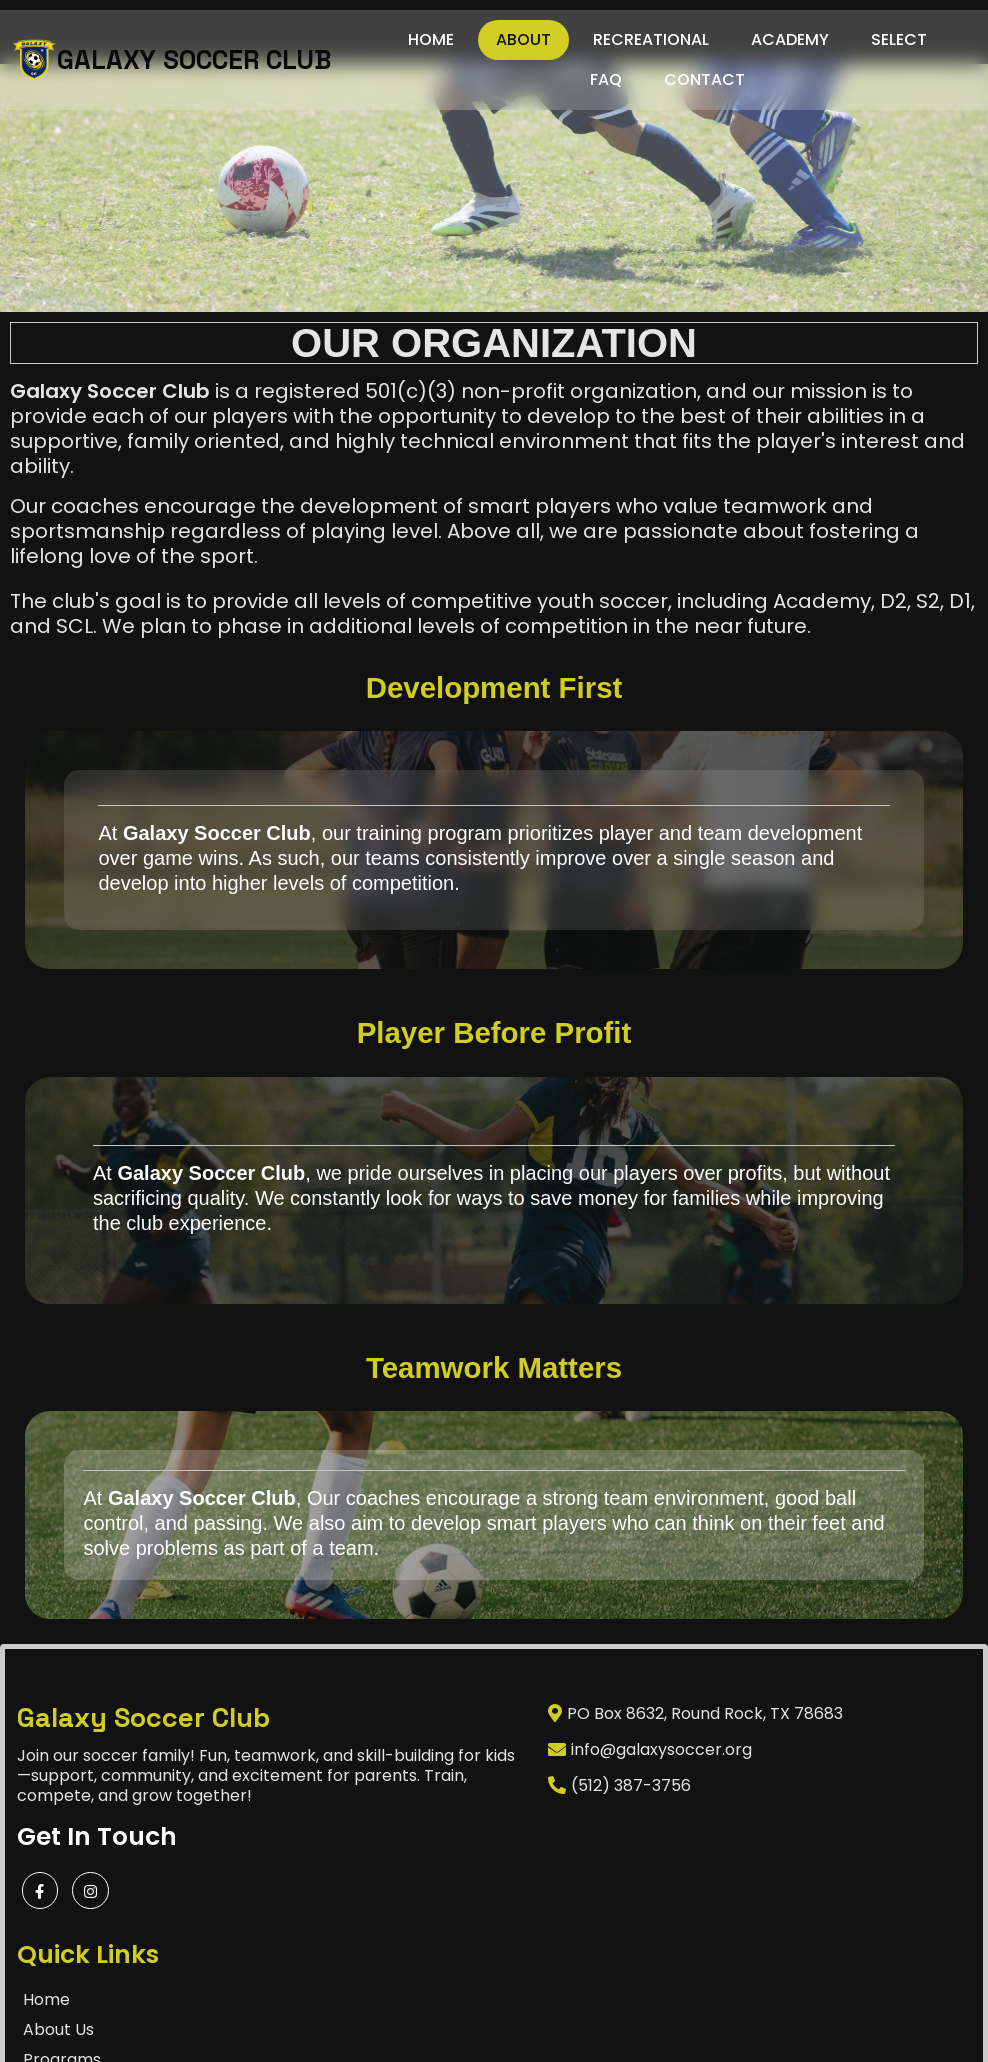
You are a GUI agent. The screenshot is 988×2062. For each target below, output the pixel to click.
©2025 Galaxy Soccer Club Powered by (449, 2016)
